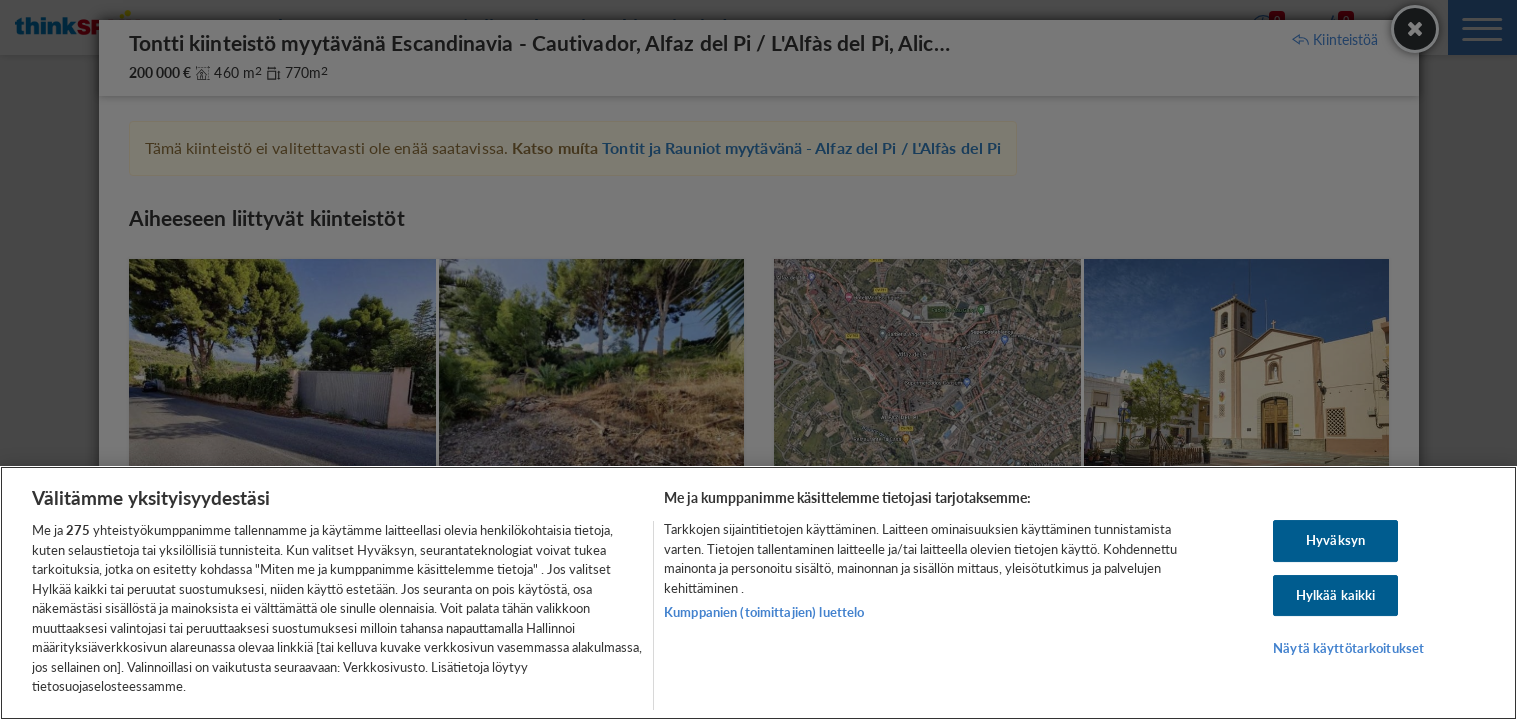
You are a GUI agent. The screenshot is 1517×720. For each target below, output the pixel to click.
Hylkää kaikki (1336, 595)
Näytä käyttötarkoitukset (1348, 649)
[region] (758, 593)
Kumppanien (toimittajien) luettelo (764, 612)
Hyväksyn (1335, 540)
